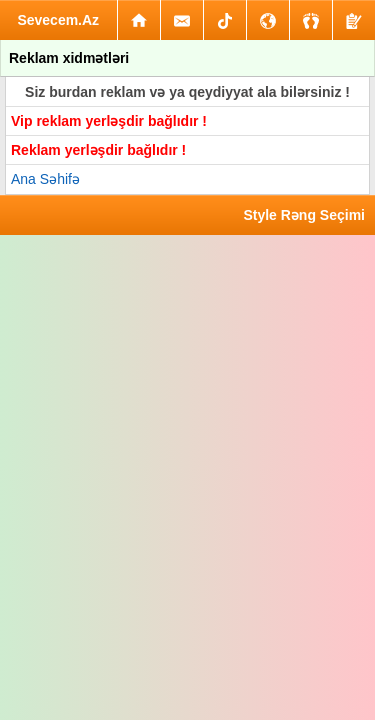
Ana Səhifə (45, 179)
